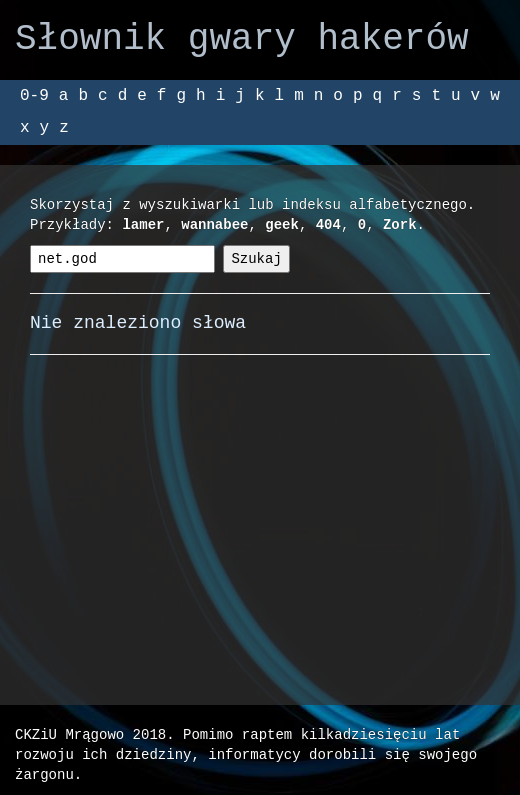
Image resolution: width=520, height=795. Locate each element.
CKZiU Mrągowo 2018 (90, 734)
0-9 (34, 96)
